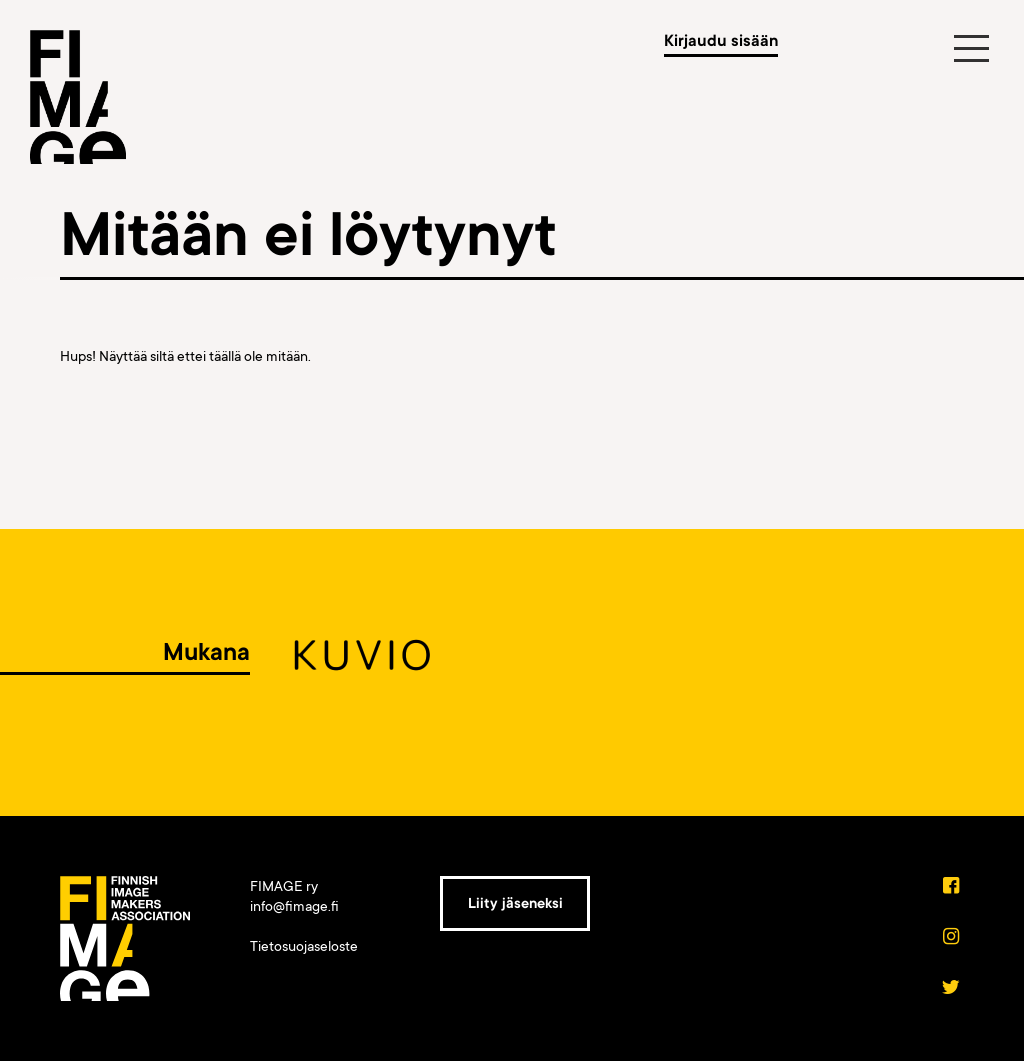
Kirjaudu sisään (721, 41)
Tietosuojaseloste (304, 946)
